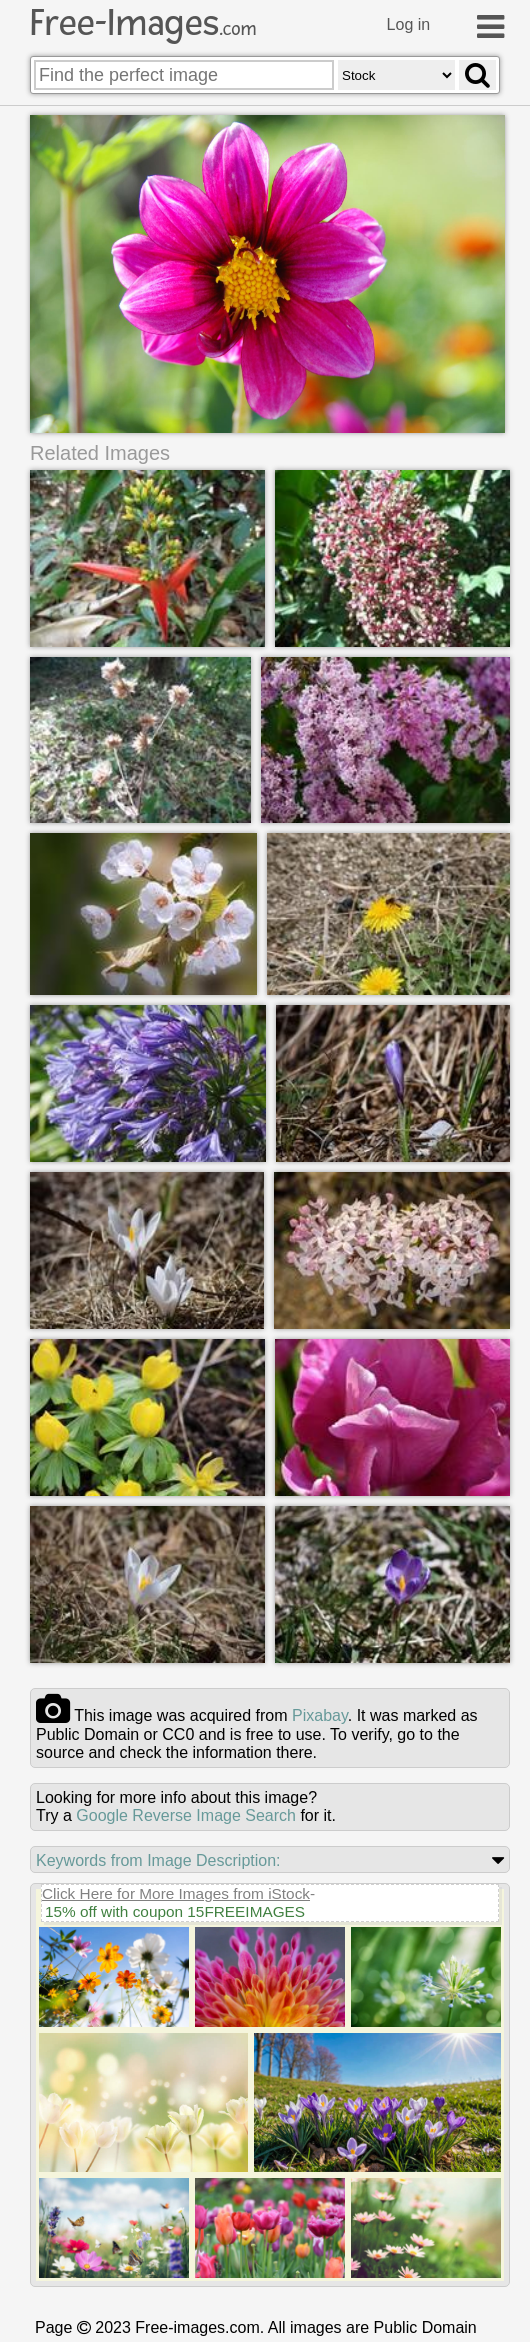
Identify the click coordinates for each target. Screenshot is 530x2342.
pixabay (320, 1715)
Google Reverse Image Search (186, 1815)
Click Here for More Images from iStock (176, 1893)
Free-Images (143, 23)
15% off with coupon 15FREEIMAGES (175, 1911)
